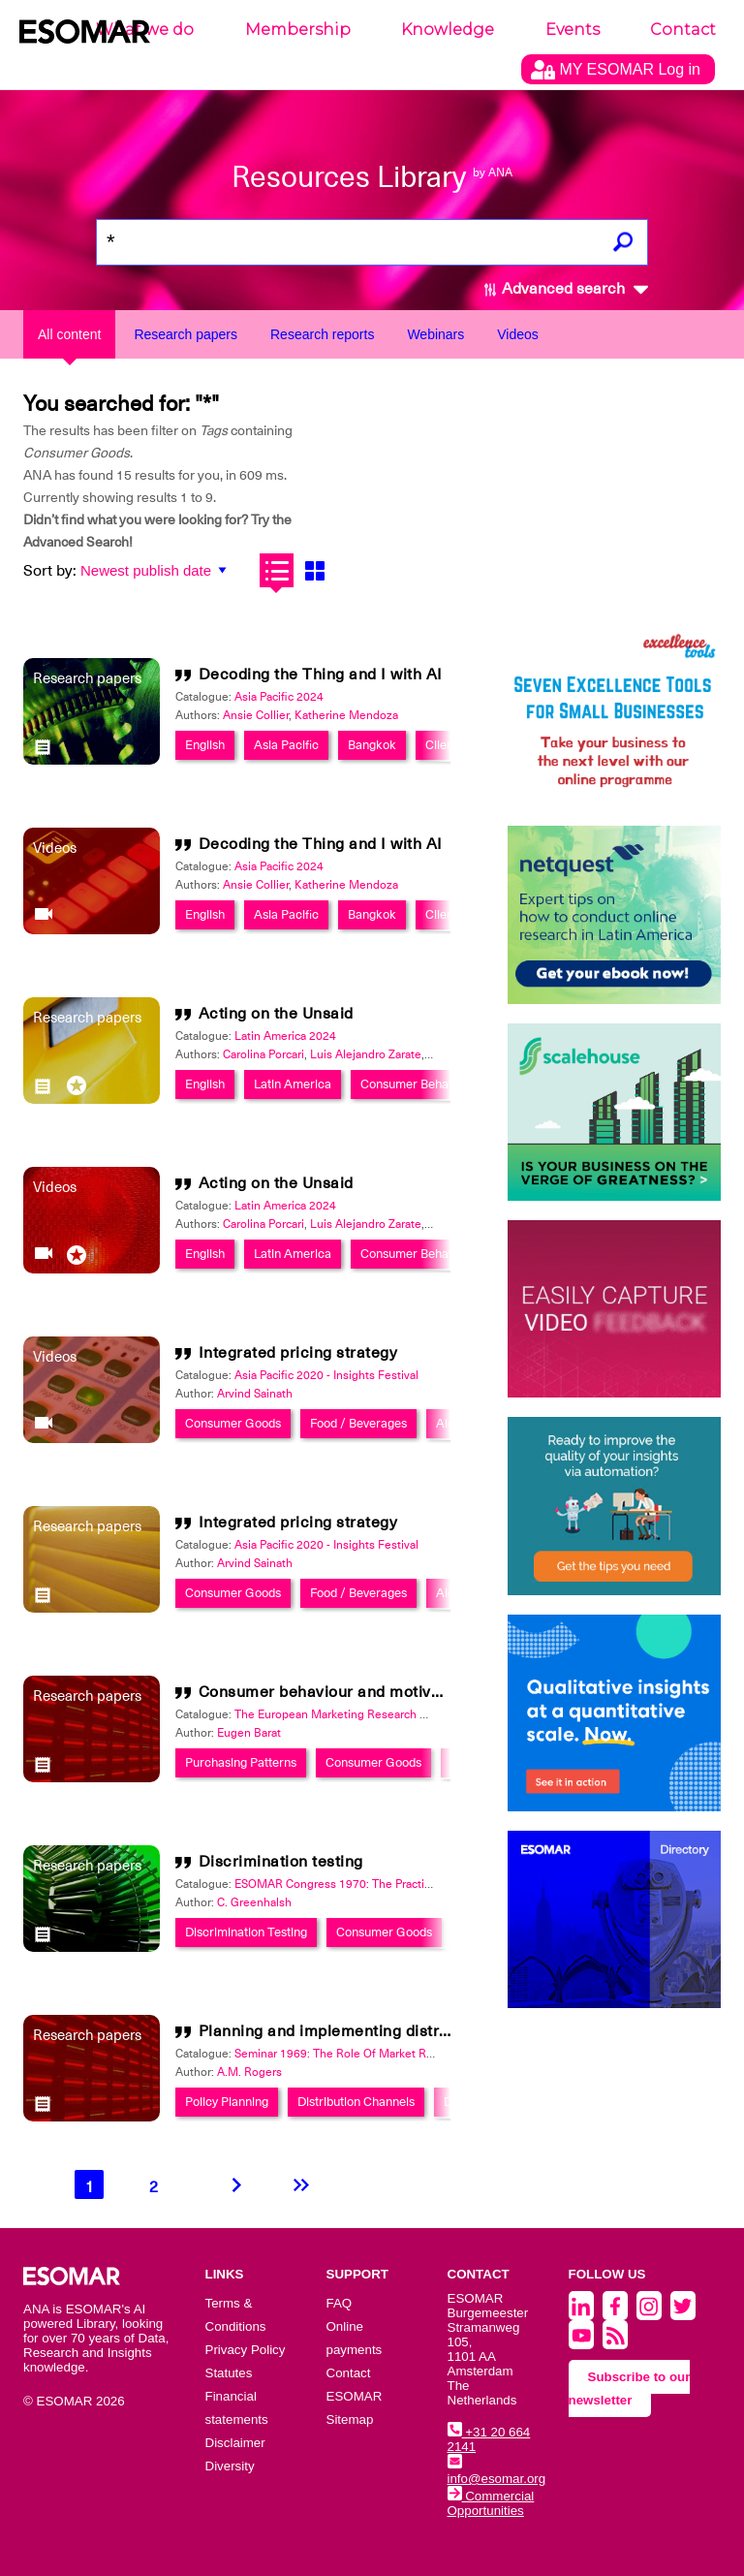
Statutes (229, 2373)
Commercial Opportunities (491, 2503)
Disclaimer (235, 2442)
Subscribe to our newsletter (630, 2388)
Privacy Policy (245, 2349)
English (205, 745)
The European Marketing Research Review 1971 (361, 1714)
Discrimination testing (281, 1861)
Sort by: (50, 571)
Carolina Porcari (263, 1054)
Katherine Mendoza (346, 715)
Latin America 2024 (285, 1036)
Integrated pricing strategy (298, 1353)
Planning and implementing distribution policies (376, 2031)
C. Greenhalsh (254, 1902)
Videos (518, 334)
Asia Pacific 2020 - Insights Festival (326, 1375)
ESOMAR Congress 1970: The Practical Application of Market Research (420, 1884)
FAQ (339, 2303)
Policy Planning (226, 2101)
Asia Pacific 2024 (279, 697)
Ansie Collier (256, 715)
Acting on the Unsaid (276, 1013)
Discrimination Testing (246, 1932)
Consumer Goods (233, 1423)
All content (69, 334)
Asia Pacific (286, 745)
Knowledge (447, 29)
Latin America (292, 1084)
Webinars (435, 334)
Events (572, 29)
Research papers (185, 334)
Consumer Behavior (414, 1084)
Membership (298, 29)
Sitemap (350, 2419)
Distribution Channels (356, 2101)
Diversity (230, 2466)
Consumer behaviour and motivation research (369, 1692)
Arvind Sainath (255, 1393)
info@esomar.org (497, 2471)
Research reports (322, 334)
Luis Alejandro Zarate (365, 1054)
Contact (683, 29)
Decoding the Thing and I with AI (321, 674)
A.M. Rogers (249, 2072)
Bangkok (372, 745)
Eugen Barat (249, 1733)
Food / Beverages (358, 1423)
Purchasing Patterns (240, 1762)
